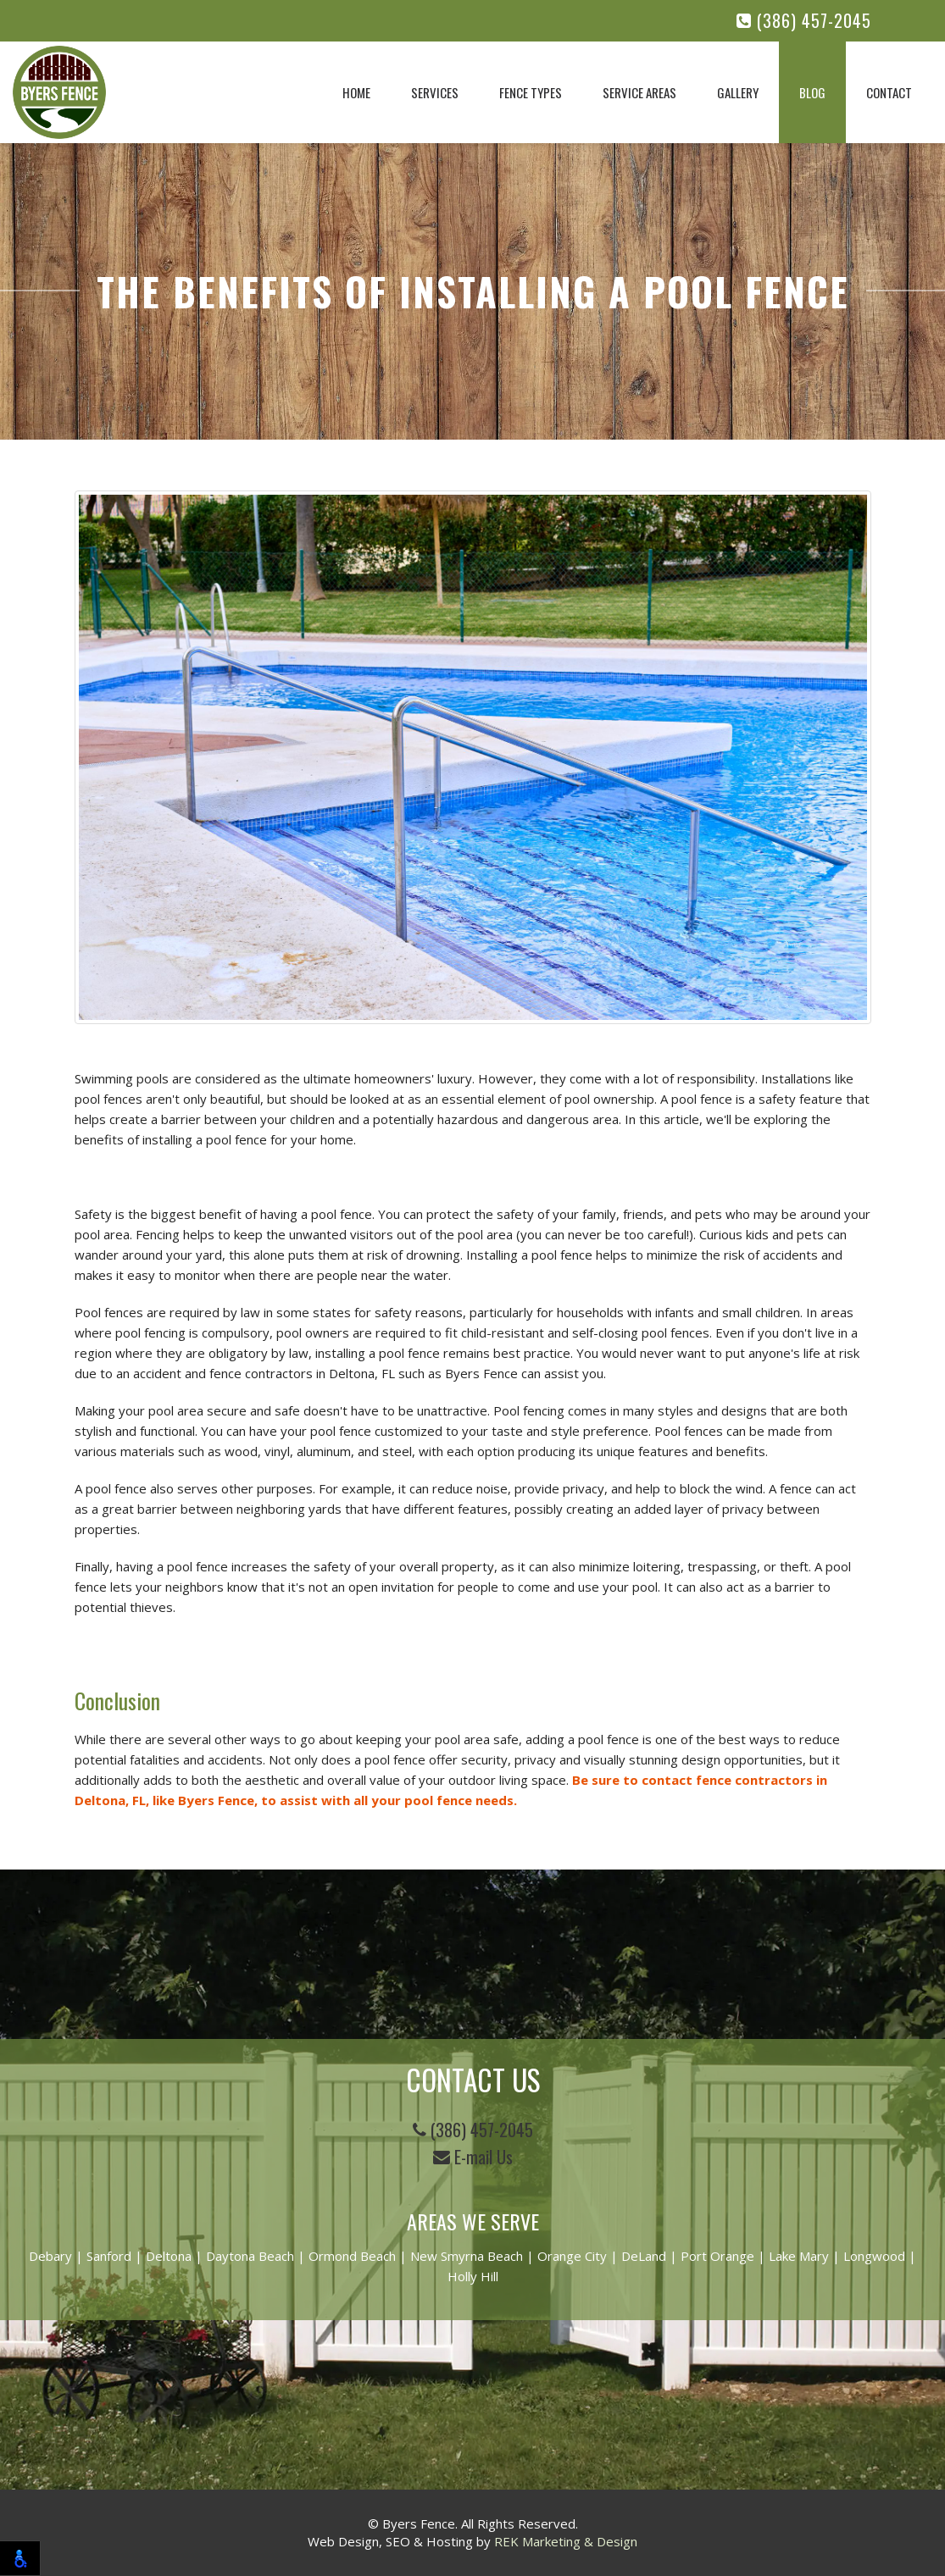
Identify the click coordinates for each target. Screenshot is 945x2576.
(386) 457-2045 (804, 20)
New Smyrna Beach (466, 2255)
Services (435, 92)
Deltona (169, 2255)
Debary (50, 2255)
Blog (812, 92)
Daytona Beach (250, 2255)
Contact (889, 92)
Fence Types (530, 92)
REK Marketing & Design (565, 2541)
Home (356, 92)
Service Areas (639, 92)
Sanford (108, 2255)
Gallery (738, 92)
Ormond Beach (352, 2255)
